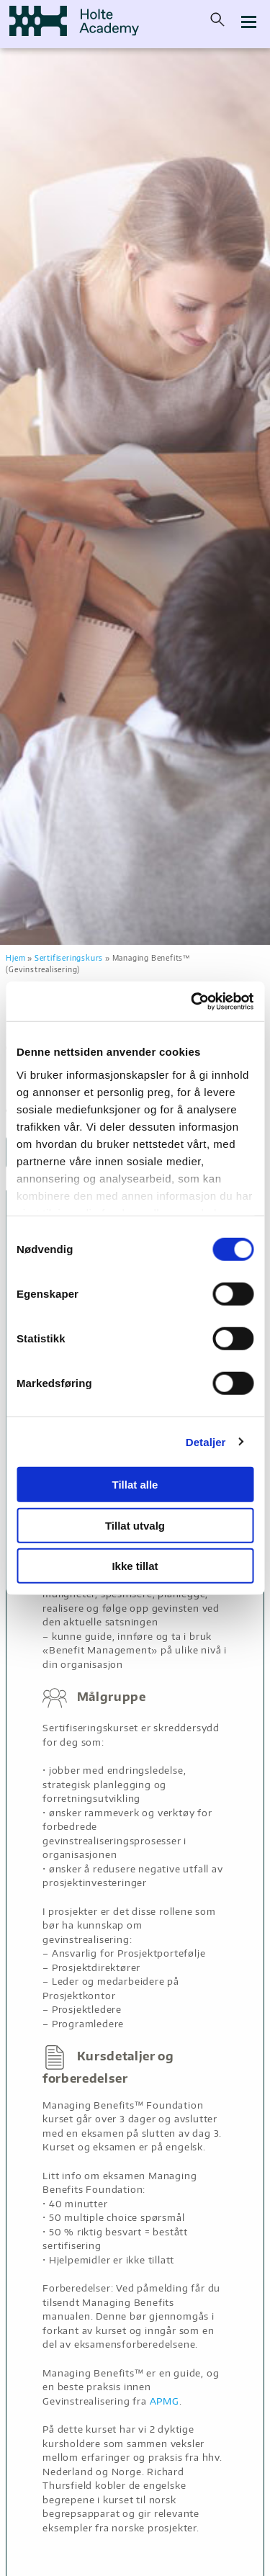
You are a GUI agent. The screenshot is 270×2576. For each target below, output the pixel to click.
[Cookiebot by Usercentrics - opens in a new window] (192, 1001)
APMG (164, 2401)
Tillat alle (135, 1484)
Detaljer (206, 1441)
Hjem (15, 957)
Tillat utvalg (135, 1525)
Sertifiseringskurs (69, 957)
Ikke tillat (135, 1566)
